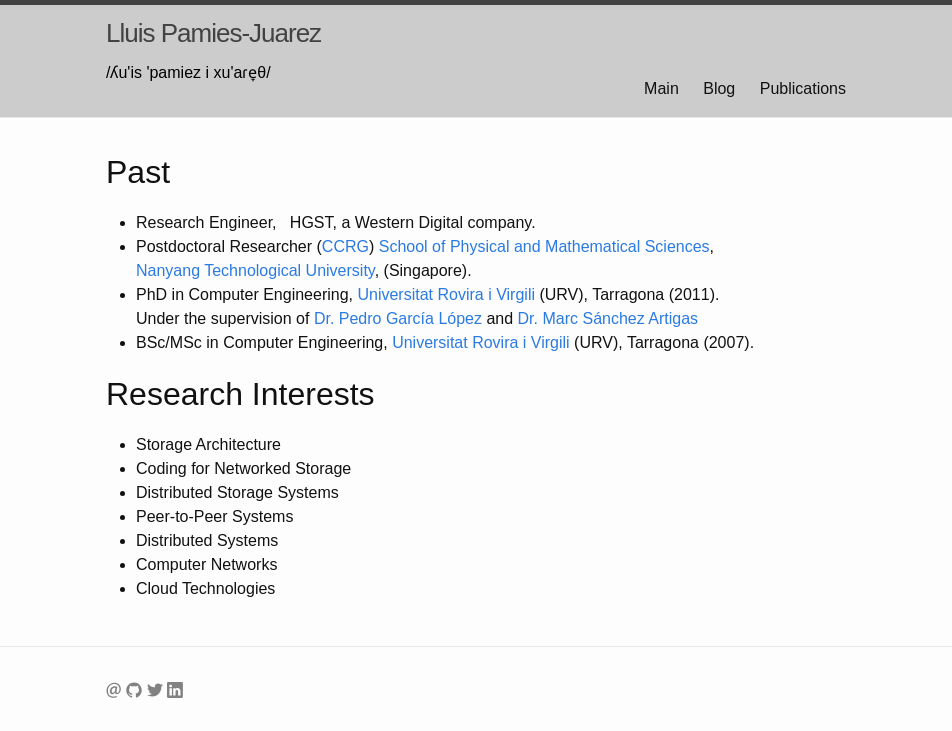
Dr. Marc (608, 318)
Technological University (255, 270)
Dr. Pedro (398, 318)
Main (661, 88)
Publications (803, 88)
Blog (719, 88)
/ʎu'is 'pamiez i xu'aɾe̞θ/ (188, 72)
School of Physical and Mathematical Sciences (544, 246)
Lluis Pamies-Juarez (213, 33)
